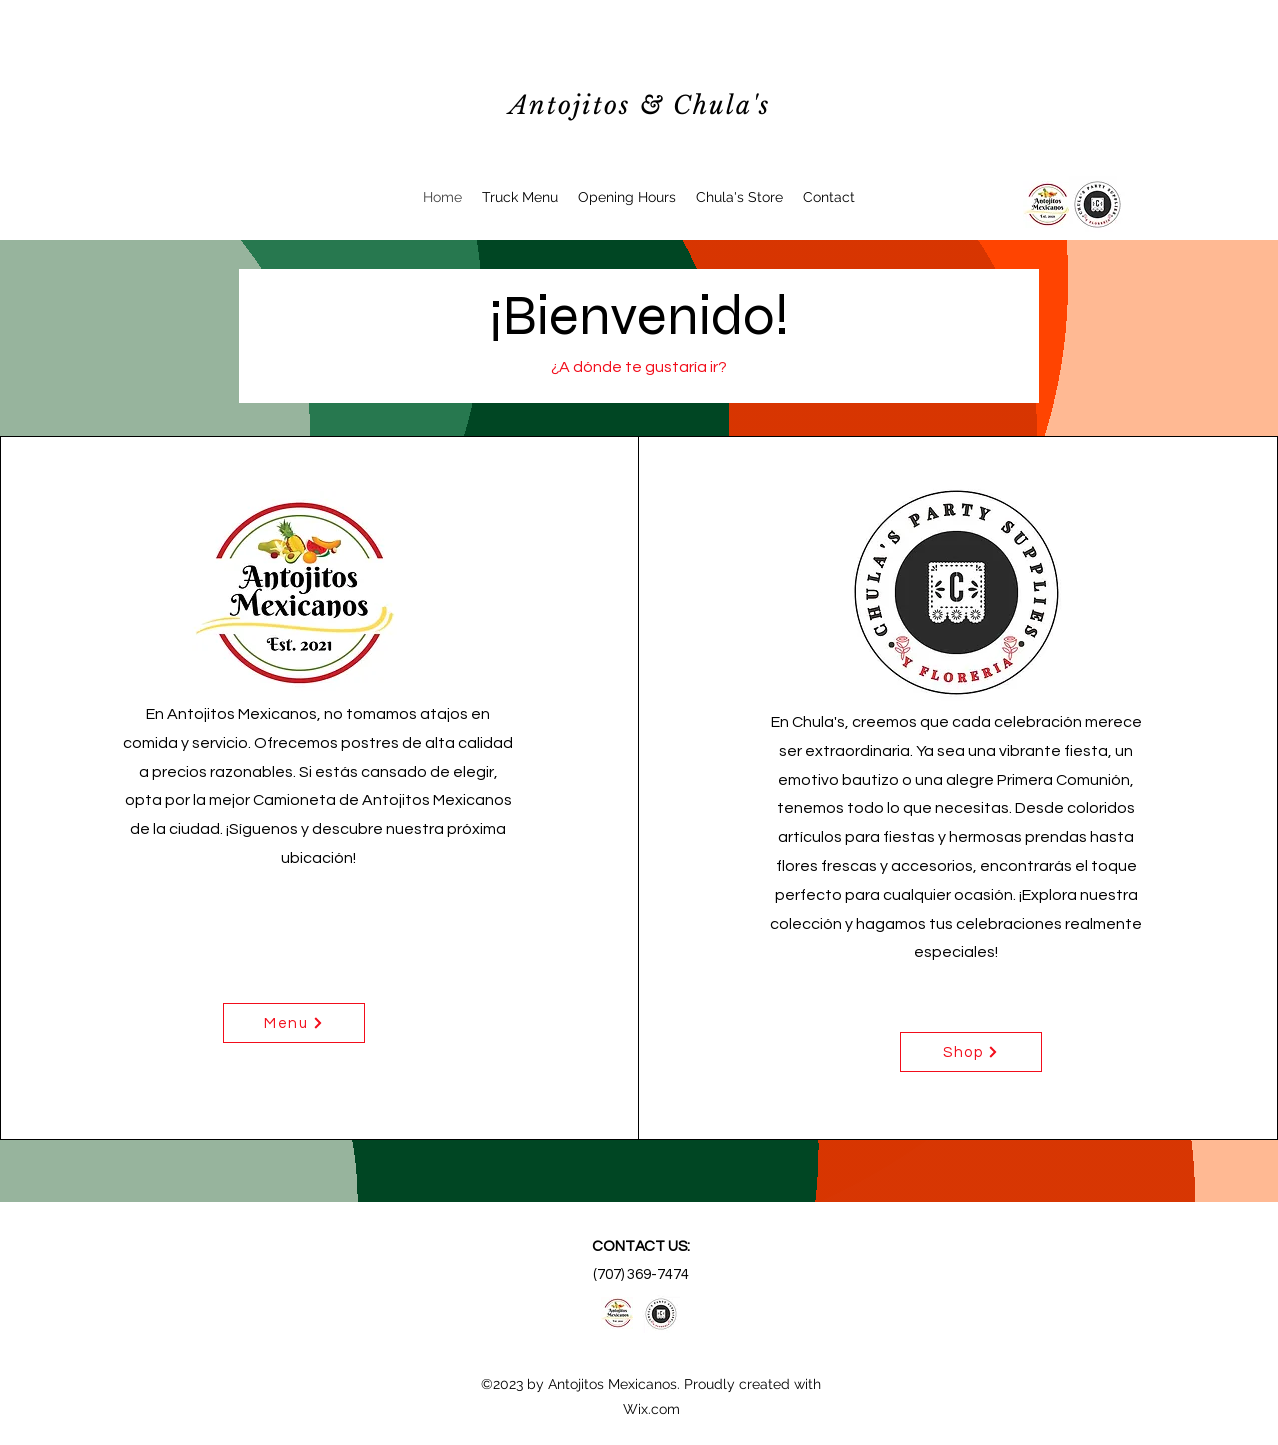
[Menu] (294, 1023)
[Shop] (971, 1052)
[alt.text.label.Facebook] (1046, 204)
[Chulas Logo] (1097, 204)
